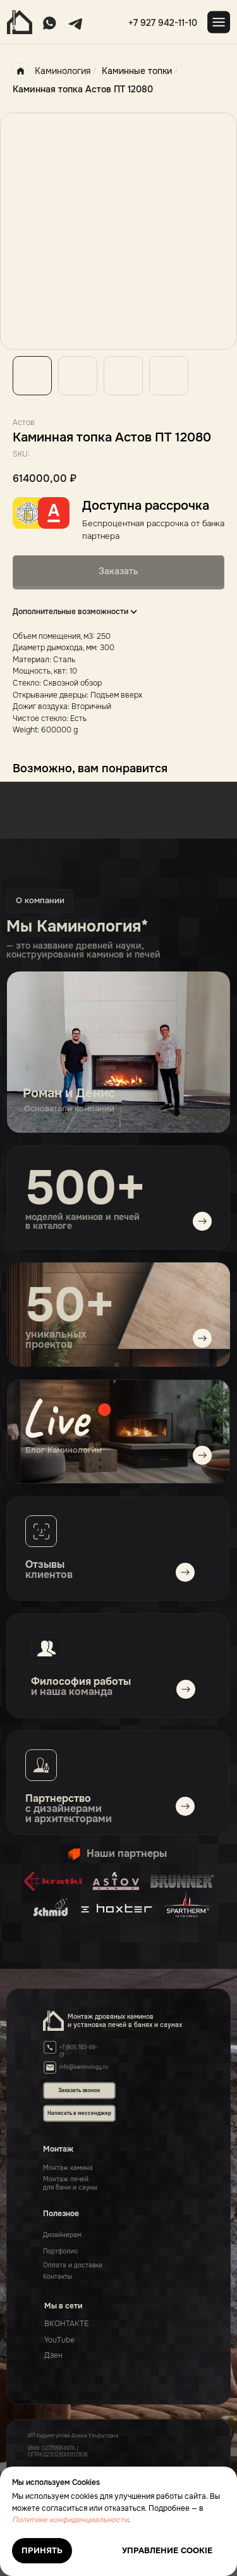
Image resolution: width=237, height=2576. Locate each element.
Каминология (51, 71)
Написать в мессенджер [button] (79, 2113)
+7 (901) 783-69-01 (78, 2051)
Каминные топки (137, 71)
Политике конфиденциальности (70, 2520)
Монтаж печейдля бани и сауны (70, 2183)
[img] (118, 1431)
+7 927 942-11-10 (162, 22)
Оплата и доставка (72, 2265)
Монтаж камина (68, 2168)
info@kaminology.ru (83, 2067)
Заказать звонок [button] (79, 2090)
